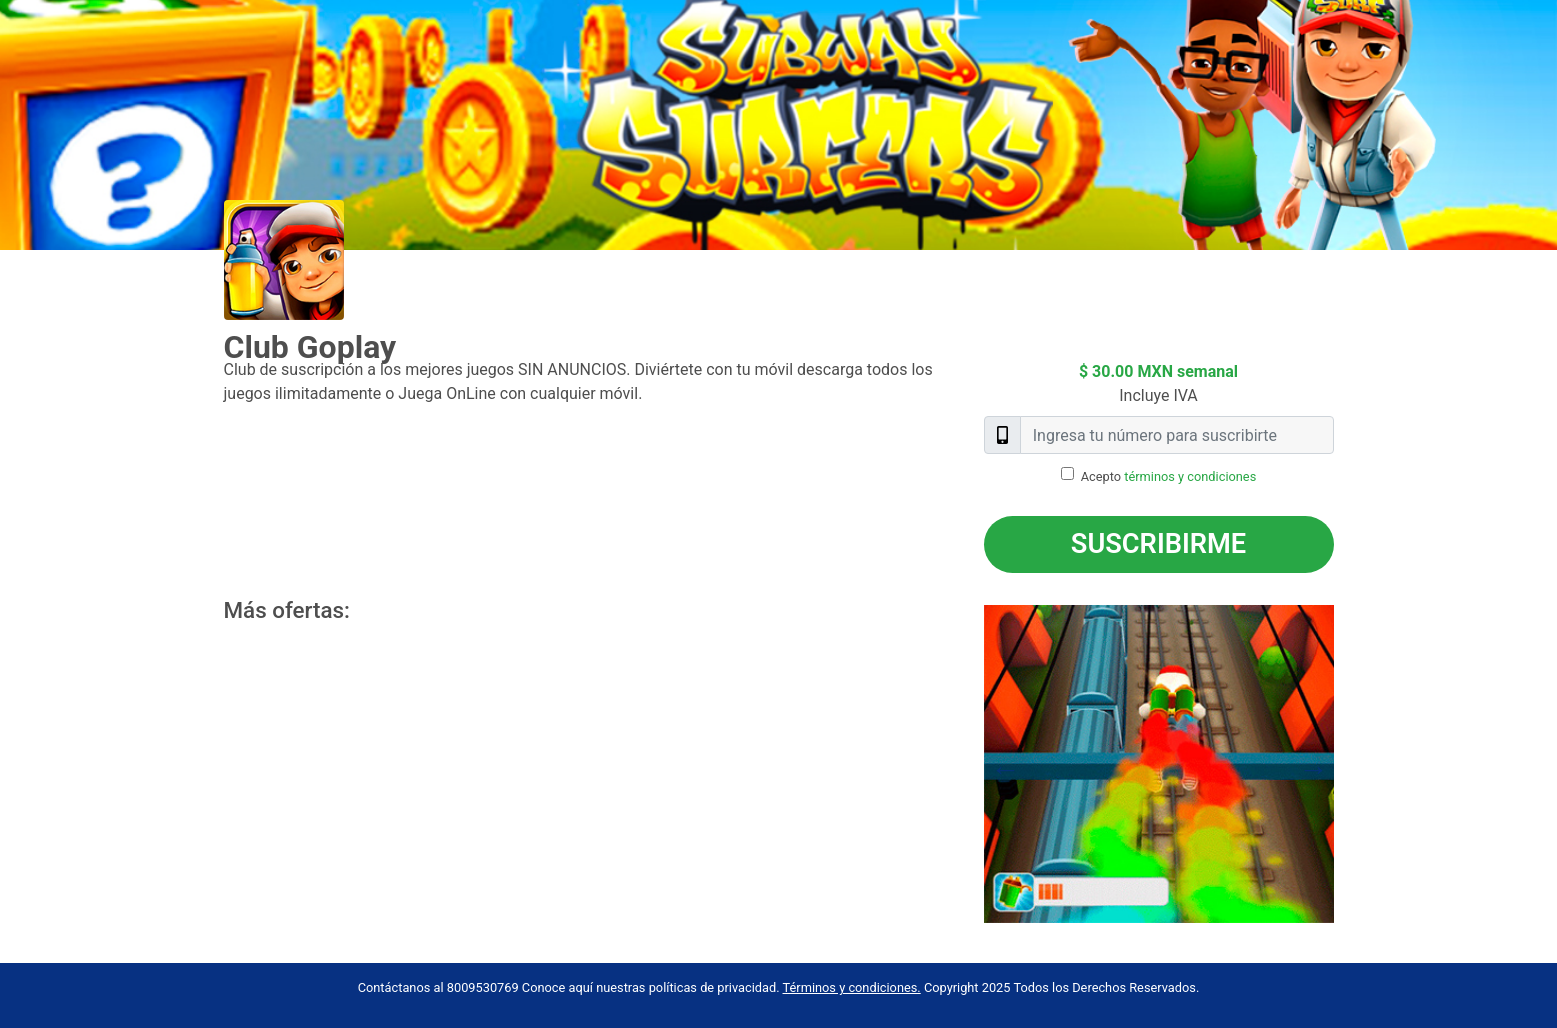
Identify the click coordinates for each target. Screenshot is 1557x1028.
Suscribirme (1158, 544)
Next (1349, 764)
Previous (969, 764)
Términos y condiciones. (852, 987)
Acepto (1169, 476)
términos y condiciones (1190, 476)
